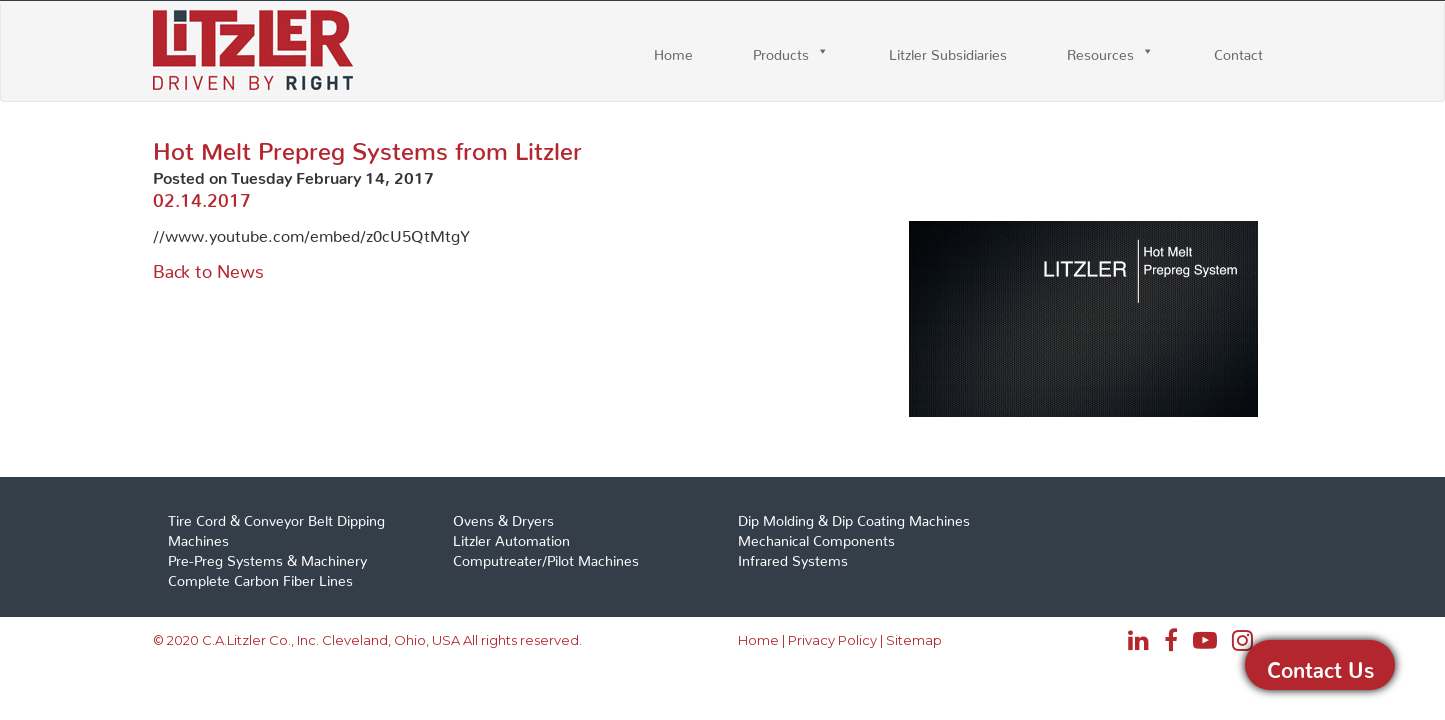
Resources (1100, 51)
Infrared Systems (793, 557)
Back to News (208, 266)
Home (673, 51)
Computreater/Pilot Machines (546, 557)
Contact (1238, 51)
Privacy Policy (832, 640)
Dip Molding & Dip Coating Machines (854, 517)
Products (781, 51)
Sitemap (914, 640)
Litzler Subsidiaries (948, 51)
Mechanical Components (816, 537)
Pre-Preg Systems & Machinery (267, 557)
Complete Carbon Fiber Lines (260, 577)
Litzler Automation (511, 537)
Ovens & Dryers (503, 517)
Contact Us (1320, 665)
